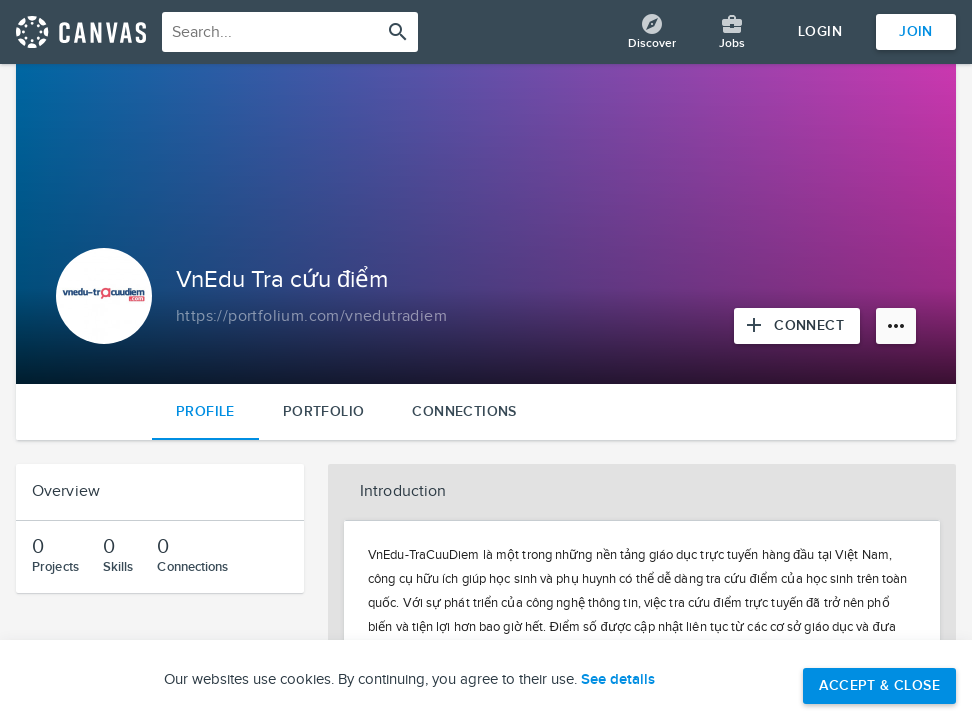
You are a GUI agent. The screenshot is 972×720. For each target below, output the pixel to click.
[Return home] (81, 32)
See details (618, 680)
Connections (464, 411)
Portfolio (324, 411)
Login (820, 31)
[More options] (896, 326)
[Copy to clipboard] (311, 317)
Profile (205, 411)
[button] (642, 492)
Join (916, 31)
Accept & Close (879, 685)
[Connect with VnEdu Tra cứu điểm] (797, 326)
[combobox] (290, 32)
